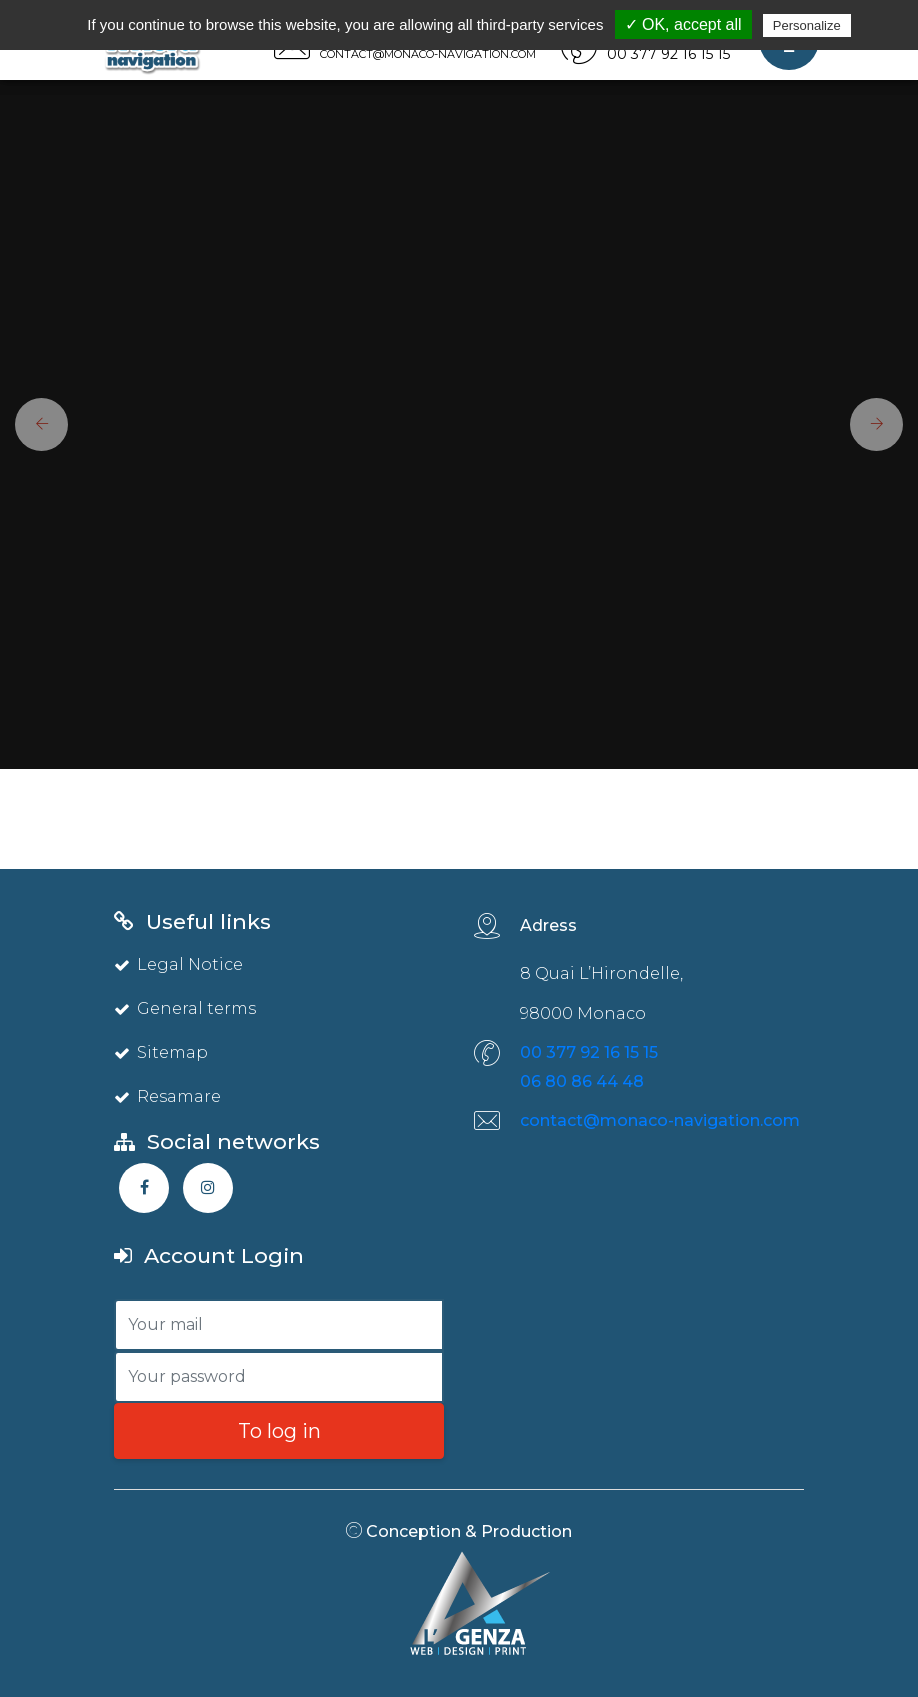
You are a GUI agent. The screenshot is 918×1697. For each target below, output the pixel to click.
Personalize (807, 25)
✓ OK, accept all (683, 24)
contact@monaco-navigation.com (660, 1120)
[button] (34, 424)
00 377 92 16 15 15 (589, 1052)
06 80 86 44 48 (582, 1081)
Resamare (167, 1096)
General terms (185, 1008)
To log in (279, 1431)
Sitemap (161, 1052)
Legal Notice (178, 964)
